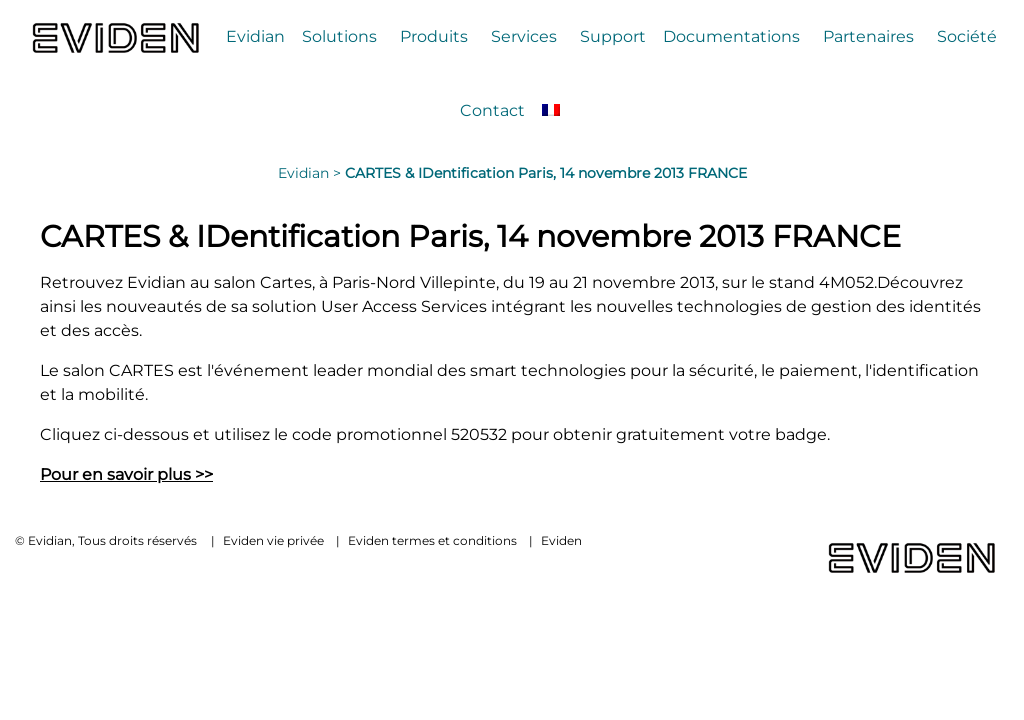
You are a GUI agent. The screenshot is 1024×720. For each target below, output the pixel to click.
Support (613, 36)
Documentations (731, 36)
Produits (434, 36)
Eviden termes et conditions (432, 540)
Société (967, 36)
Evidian (255, 36)
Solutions (339, 36)
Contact (492, 110)
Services (524, 36)
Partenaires (868, 36)
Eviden (561, 540)
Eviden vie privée (273, 540)
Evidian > (311, 173)
